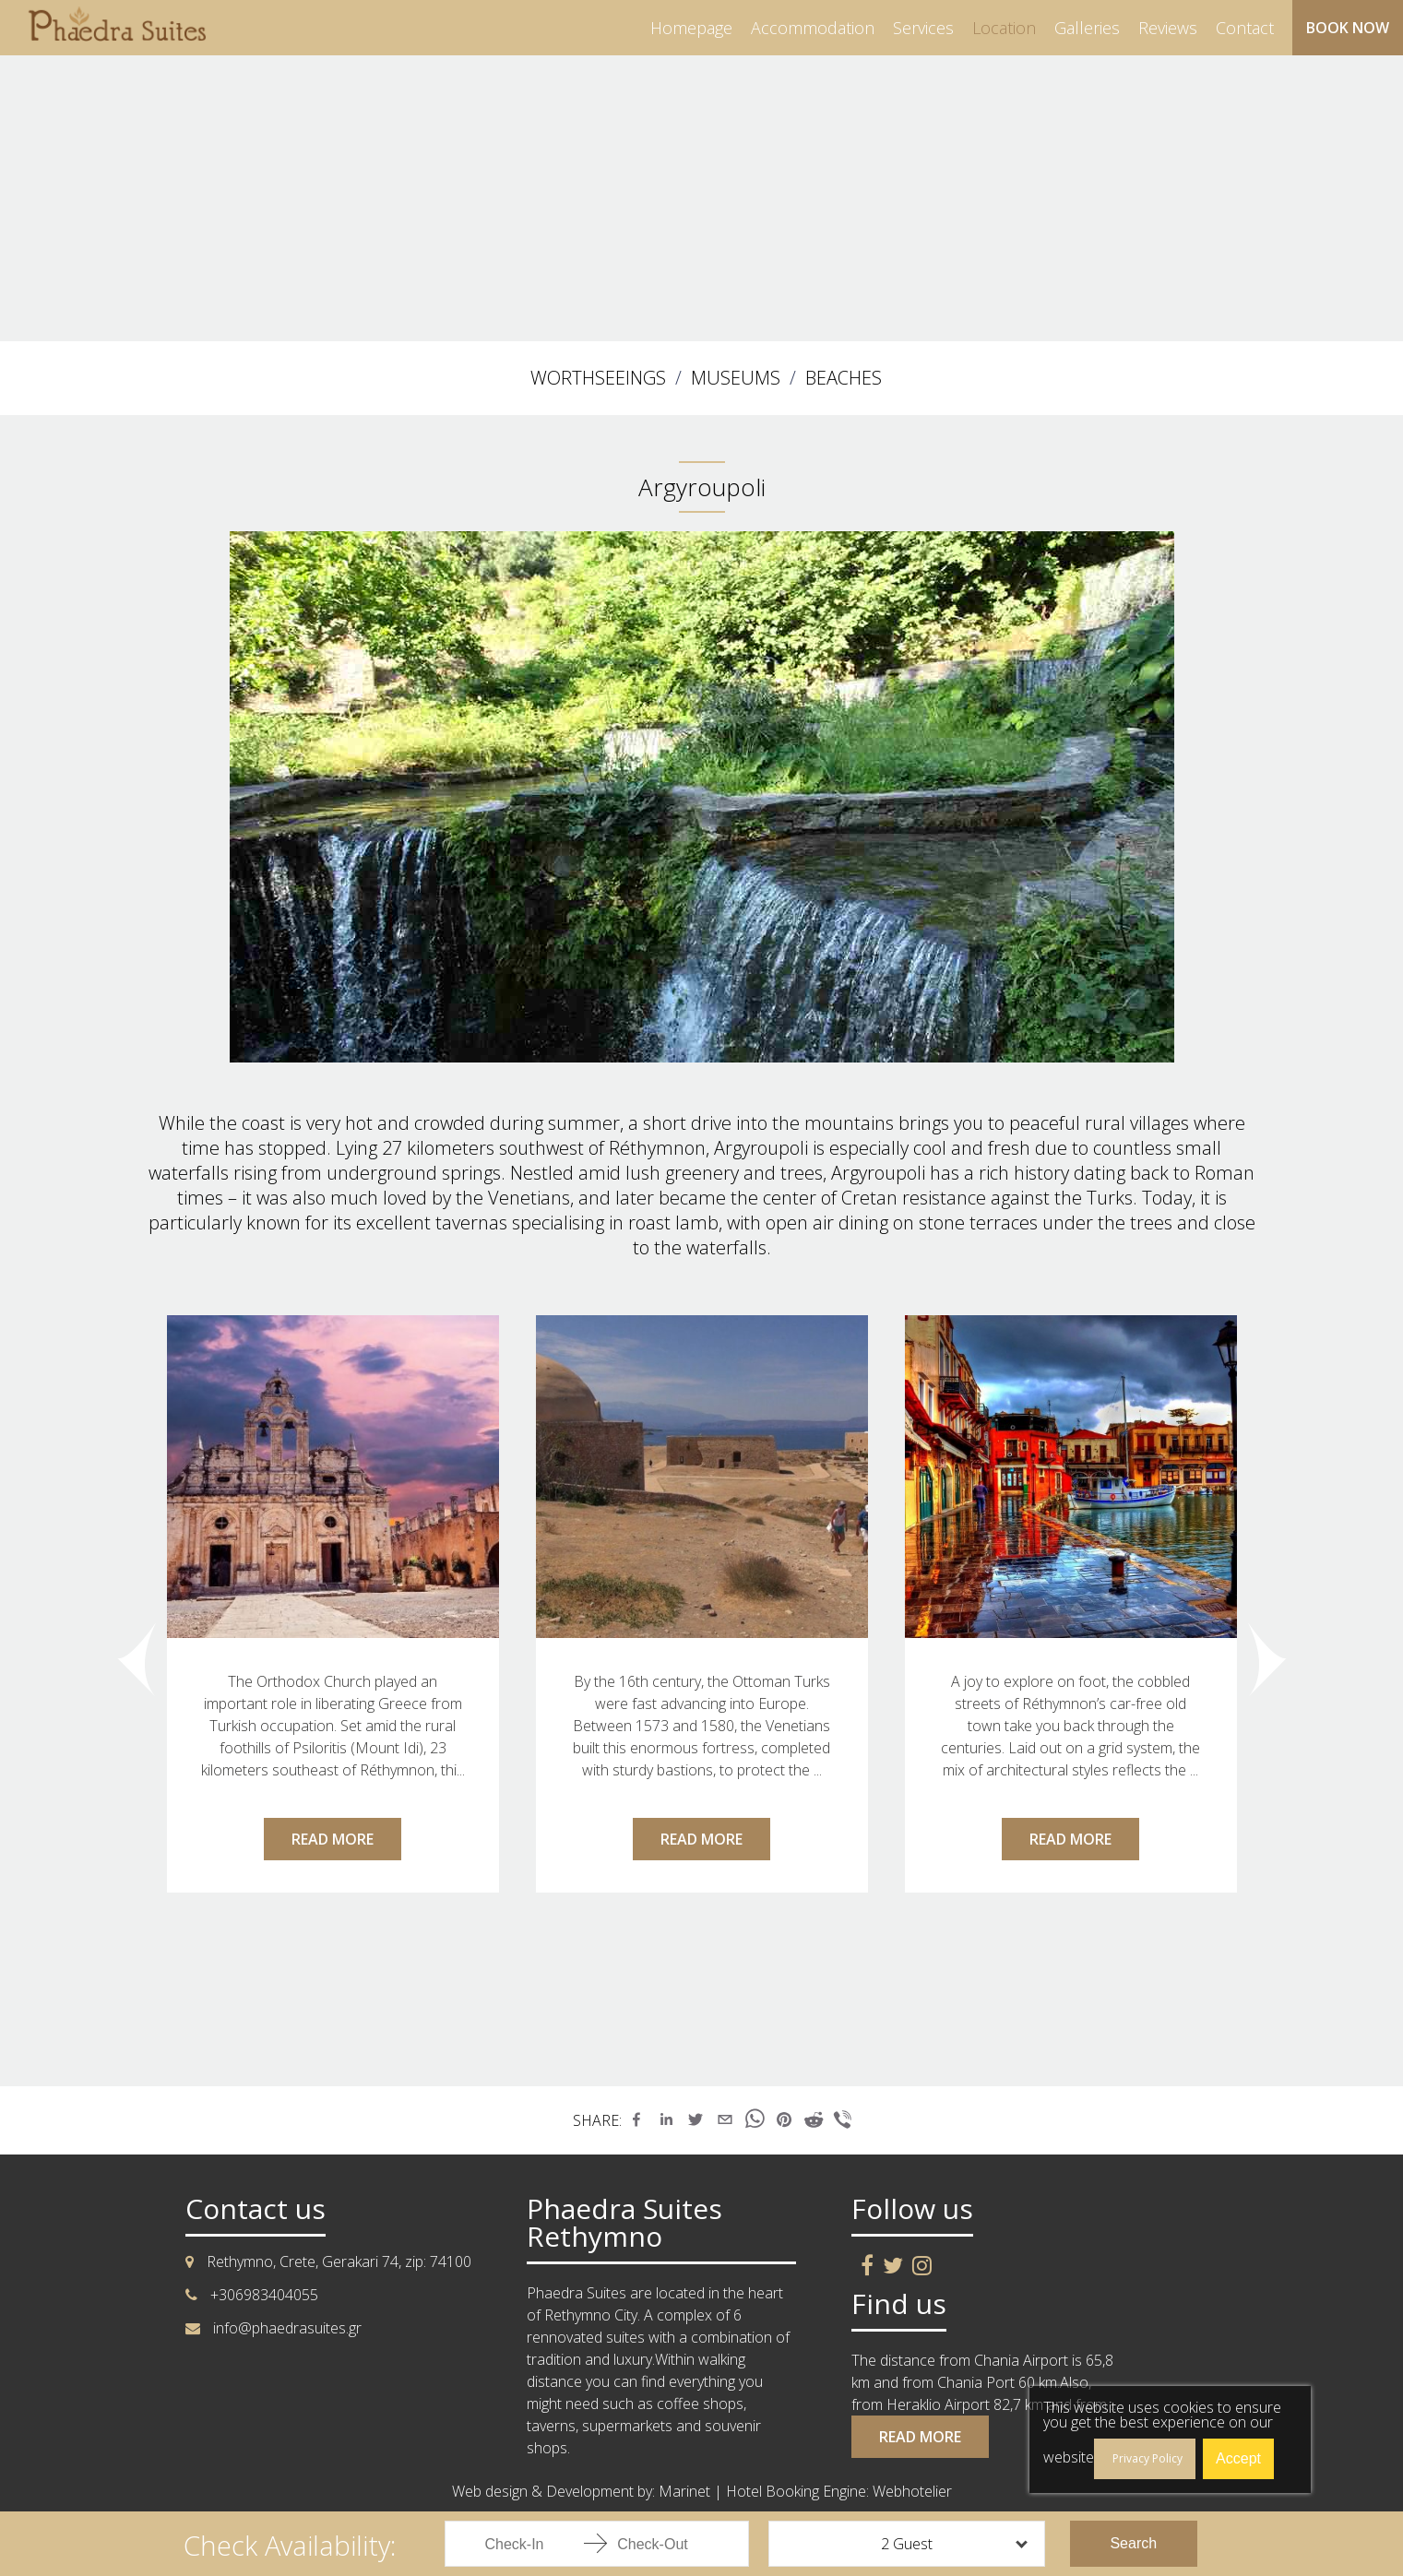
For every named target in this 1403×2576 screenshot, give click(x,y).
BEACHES (843, 378)
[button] (636, 2119)
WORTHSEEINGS (598, 378)
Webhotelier (912, 2491)
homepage (691, 28)
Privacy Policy (1147, 2458)
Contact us (255, 2209)
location (1004, 28)
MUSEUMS (735, 378)
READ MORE (332, 1839)
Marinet (684, 2491)
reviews (1167, 28)
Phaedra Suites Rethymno (624, 2222)
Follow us (912, 2209)
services (923, 28)
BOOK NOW (1347, 28)
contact (1245, 28)
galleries (1087, 28)
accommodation (812, 28)
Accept (1238, 2458)
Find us (898, 2304)
